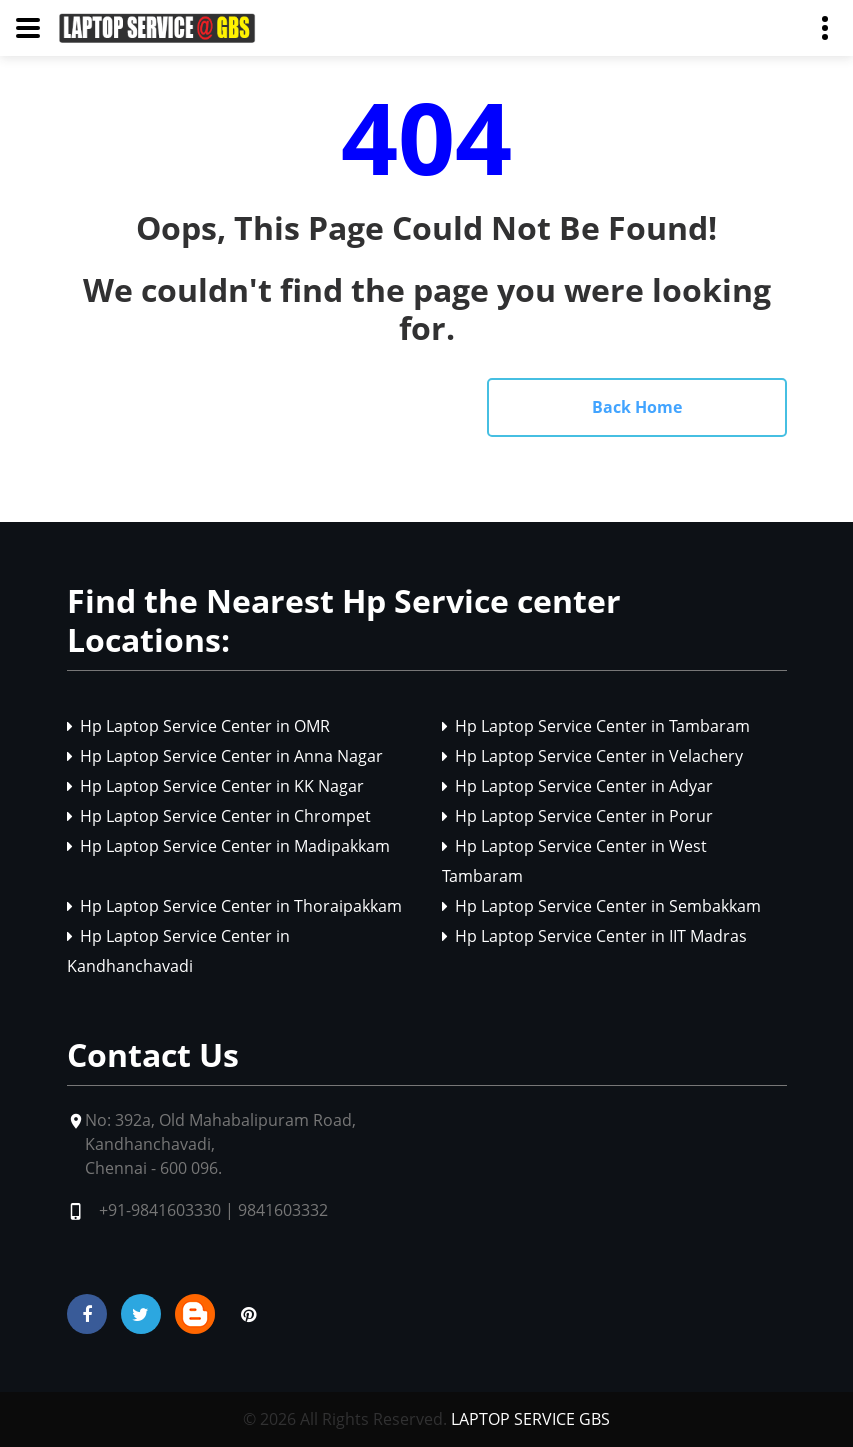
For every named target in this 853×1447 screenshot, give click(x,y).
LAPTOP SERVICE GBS (530, 1419)
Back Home (637, 407)
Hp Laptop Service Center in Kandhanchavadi (178, 951)
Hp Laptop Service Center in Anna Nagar (225, 756)
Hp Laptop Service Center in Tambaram (596, 726)
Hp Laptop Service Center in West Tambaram (574, 861)
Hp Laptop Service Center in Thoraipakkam (234, 906)
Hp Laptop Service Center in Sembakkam (601, 906)
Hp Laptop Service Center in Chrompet (219, 816)
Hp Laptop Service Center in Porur (577, 816)
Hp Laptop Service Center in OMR (198, 726)
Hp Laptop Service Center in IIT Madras (594, 936)
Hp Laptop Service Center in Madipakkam (228, 846)
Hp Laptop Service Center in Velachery (592, 756)
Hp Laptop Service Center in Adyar (577, 786)
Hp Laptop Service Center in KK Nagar (215, 786)
